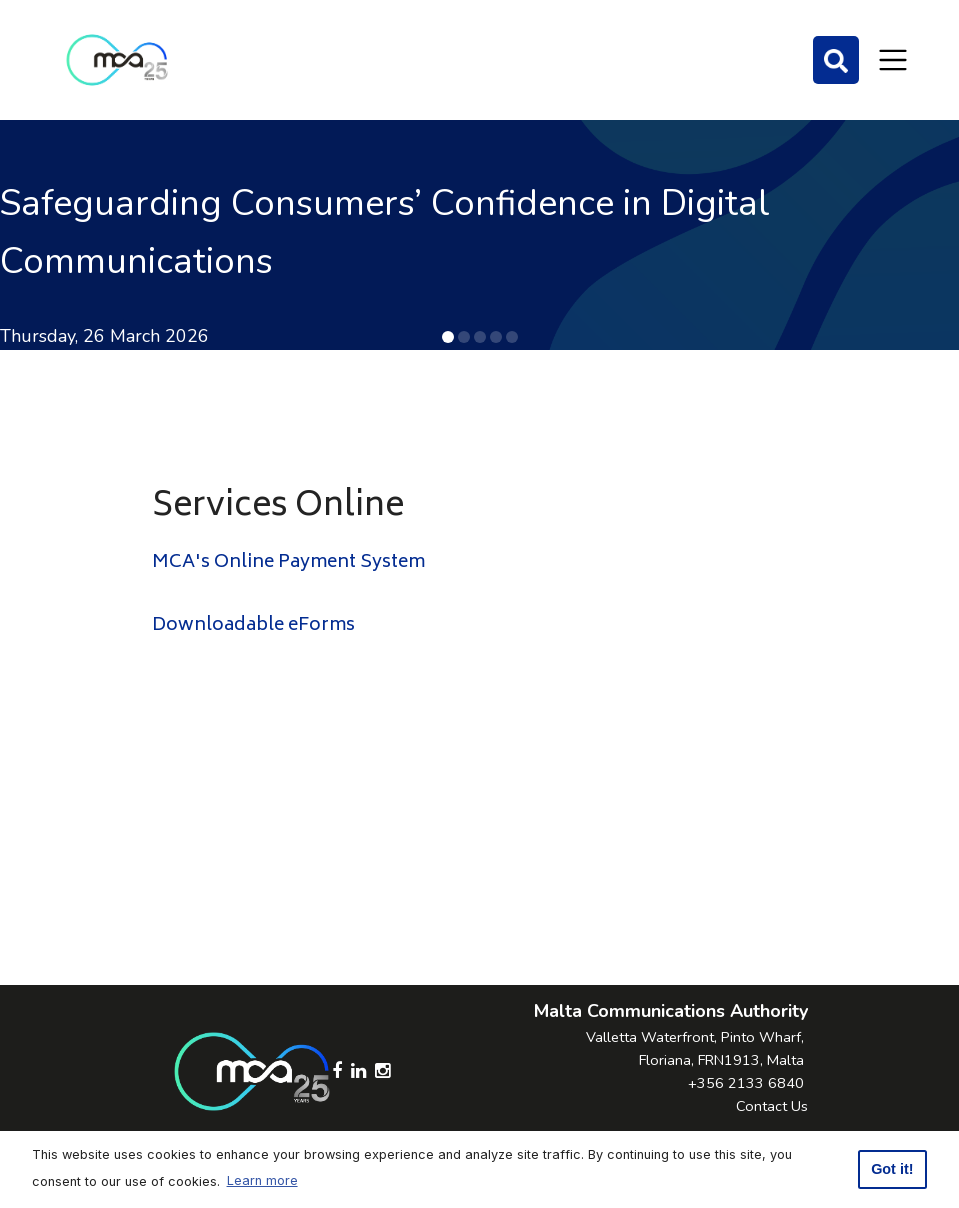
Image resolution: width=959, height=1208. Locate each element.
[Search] (836, 60)
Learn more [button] (262, 1180)
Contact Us (772, 1106)
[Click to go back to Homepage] (117, 60)
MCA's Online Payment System (288, 563)
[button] (448, 337)
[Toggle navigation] (893, 60)
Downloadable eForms (253, 626)
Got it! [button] (892, 1169)
